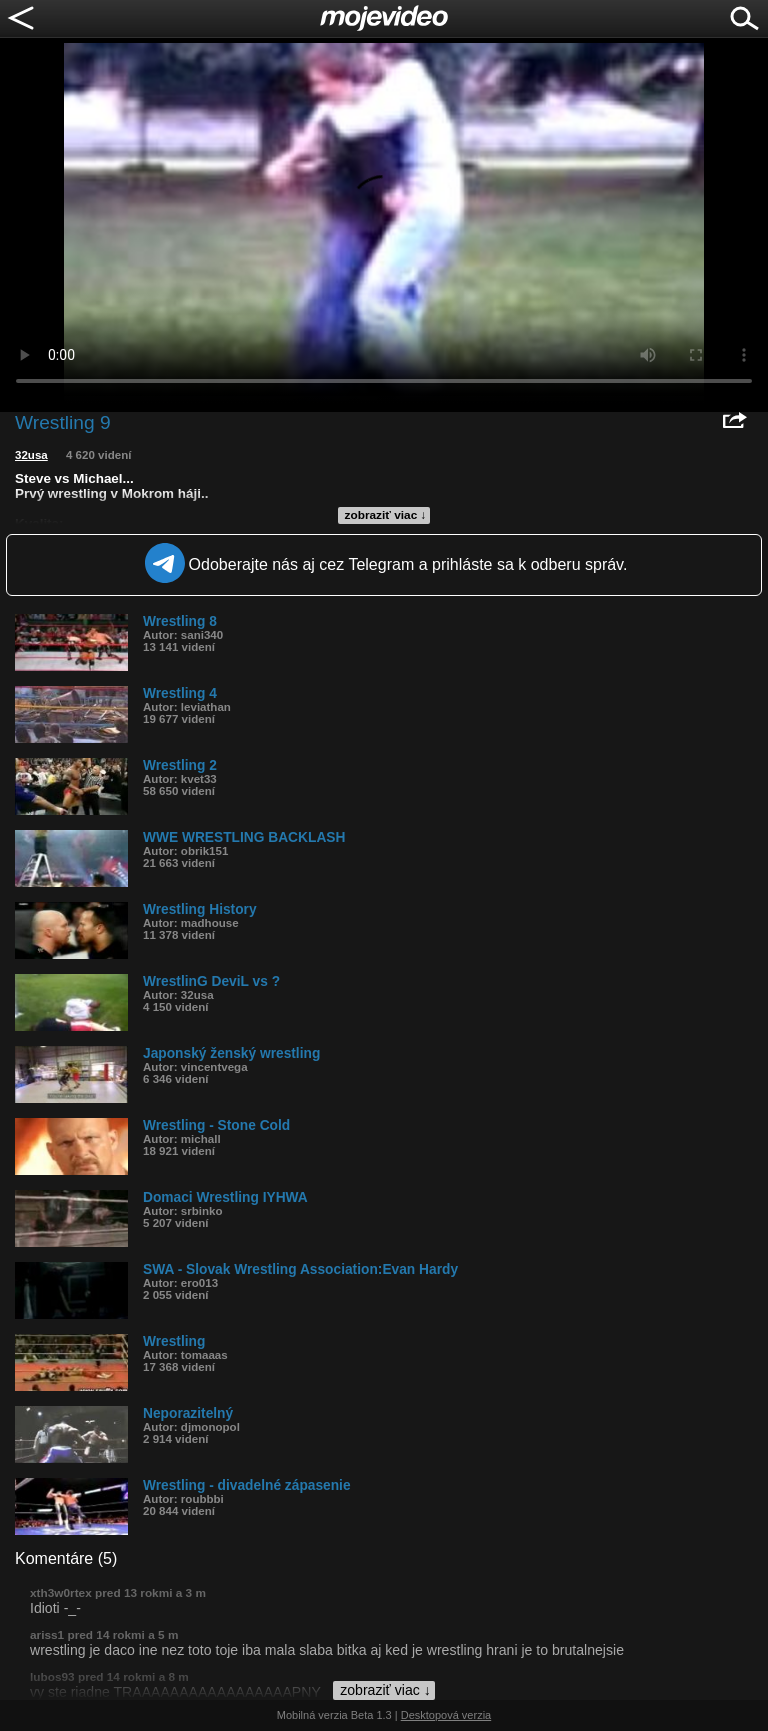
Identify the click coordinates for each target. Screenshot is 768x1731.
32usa (31, 455)
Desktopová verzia (446, 1715)
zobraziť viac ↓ (386, 515)
